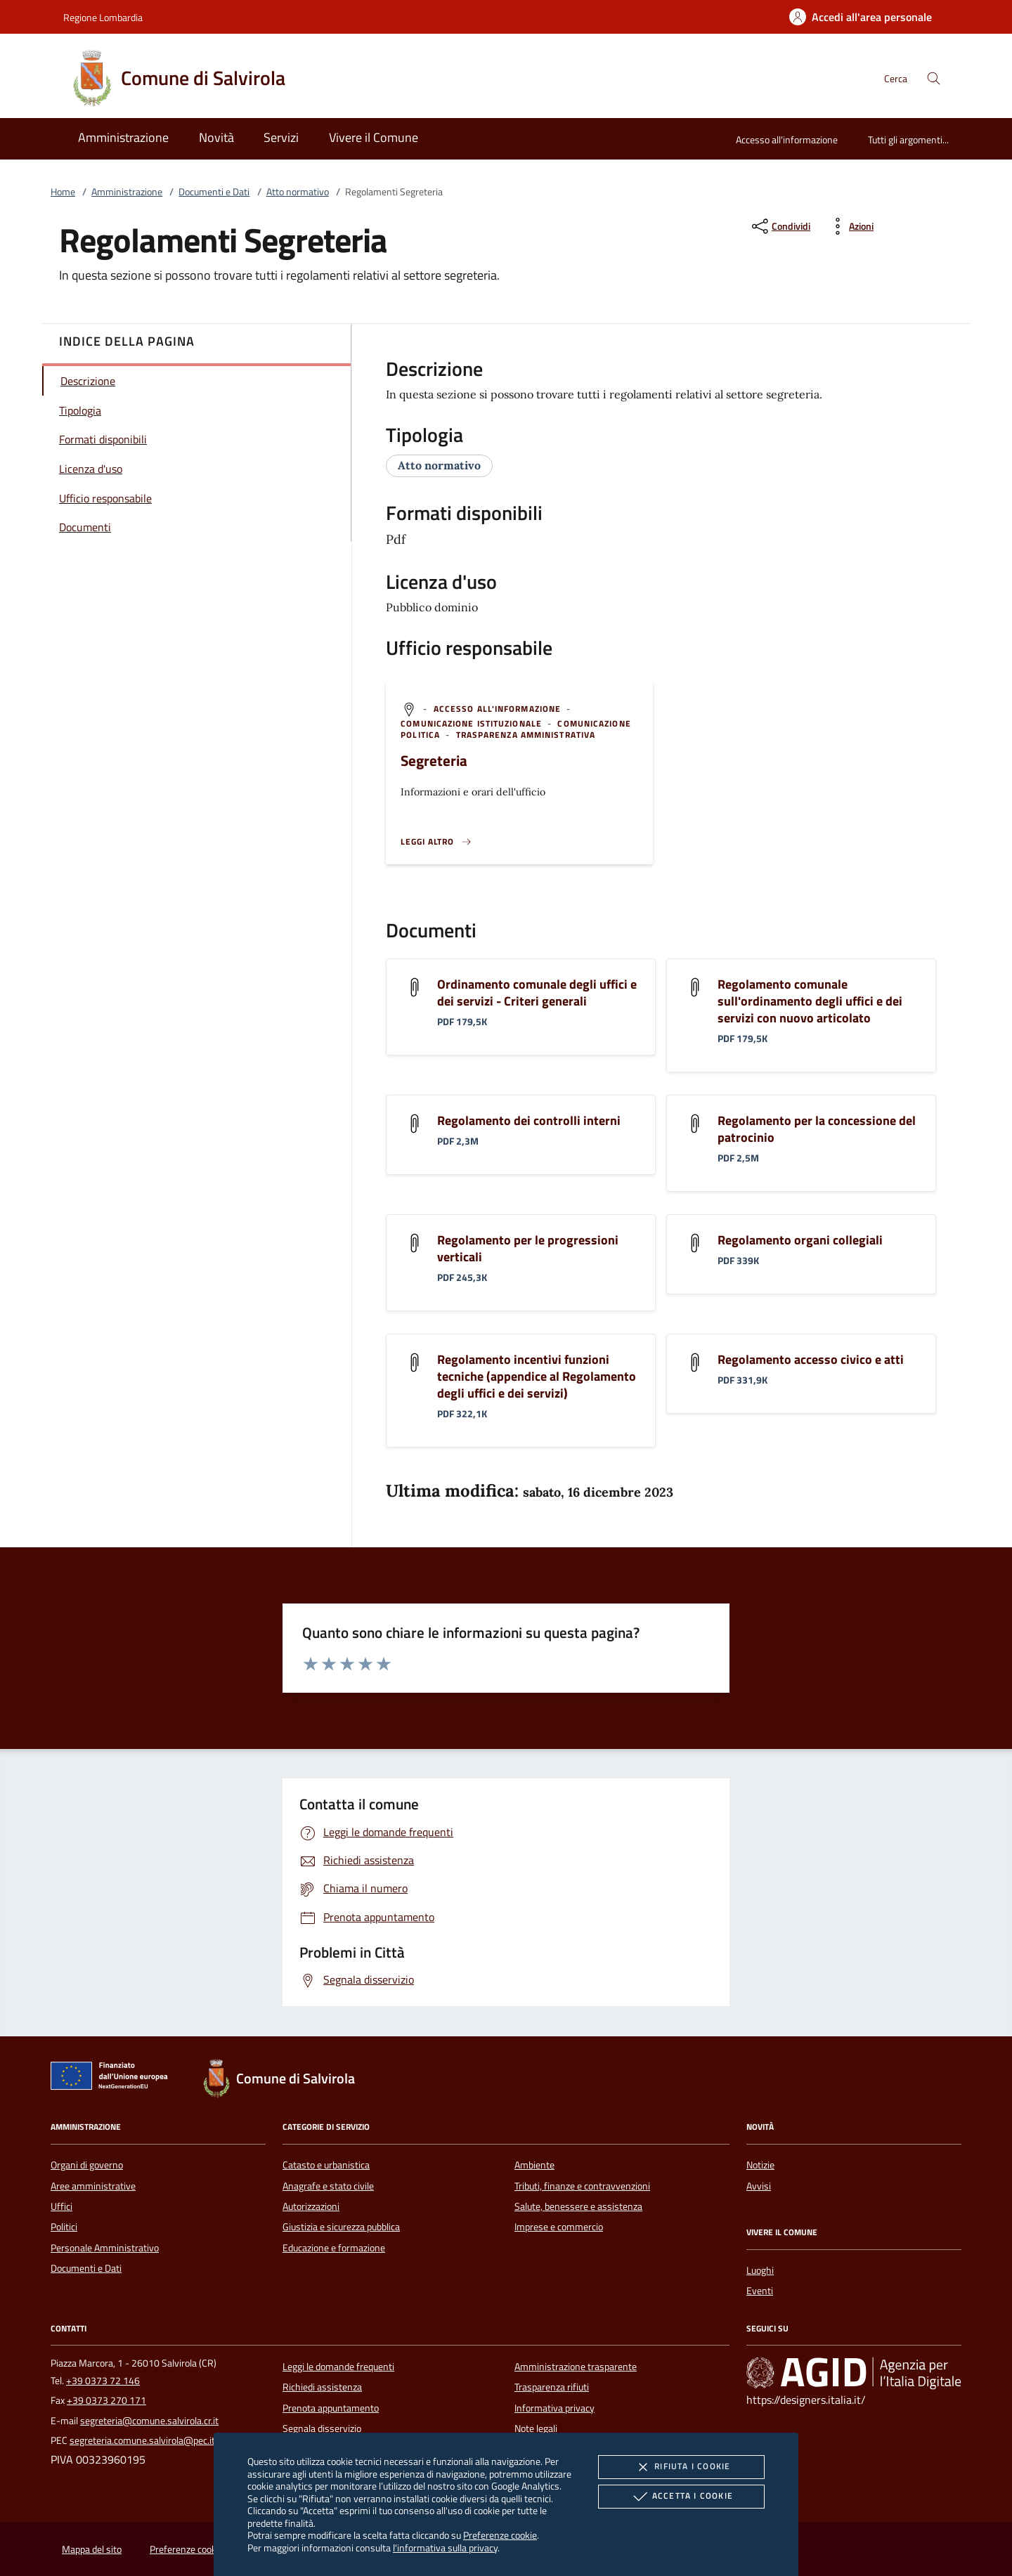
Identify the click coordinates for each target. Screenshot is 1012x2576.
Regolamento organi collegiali (800, 1239)
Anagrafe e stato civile (328, 2186)
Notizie (760, 2165)
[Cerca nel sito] (934, 78)
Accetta (681, 2496)
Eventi (759, 2290)
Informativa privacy (554, 2408)
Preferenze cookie (500, 2535)
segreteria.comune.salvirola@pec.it (142, 2440)
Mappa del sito (92, 2549)
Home (63, 192)
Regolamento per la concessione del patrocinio (817, 1129)
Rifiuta (681, 2467)
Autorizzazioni (311, 2206)
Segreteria (434, 760)
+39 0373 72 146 (103, 2380)
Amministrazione (126, 192)
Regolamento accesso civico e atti (811, 1359)
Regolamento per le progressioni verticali (527, 1248)
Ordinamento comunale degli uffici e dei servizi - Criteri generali (537, 992)
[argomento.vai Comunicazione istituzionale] (473, 723)
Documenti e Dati (214, 192)
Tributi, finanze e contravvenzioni (582, 2186)
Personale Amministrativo (105, 2248)
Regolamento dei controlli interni (529, 1120)
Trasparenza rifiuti (551, 2387)
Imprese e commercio (558, 2227)
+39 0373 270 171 (106, 2400)
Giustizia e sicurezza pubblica (341, 2227)
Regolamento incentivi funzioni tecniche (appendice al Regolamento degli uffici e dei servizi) (536, 1376)
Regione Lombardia (103, 17)
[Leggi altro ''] (436, 841)
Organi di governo (87, 2165)
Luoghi (760, 2270)
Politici (64, 2227)
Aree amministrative (93, 2186)
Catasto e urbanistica (326, 2165)
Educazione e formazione (334, 2248)
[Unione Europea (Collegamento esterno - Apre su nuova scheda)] (113, 2078)
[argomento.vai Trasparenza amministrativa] (526, 734)
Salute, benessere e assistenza (578, 2206)
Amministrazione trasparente (575, 2366)
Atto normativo (297, 192)
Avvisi (758, 2186)
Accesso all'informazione (787, 139)
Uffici (61, 2206)
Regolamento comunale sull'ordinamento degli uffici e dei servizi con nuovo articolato (810, 1001)
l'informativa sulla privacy (445, 2547)
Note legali (535, 2428)
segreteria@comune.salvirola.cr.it (149, 2420)
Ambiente (534, 2165)
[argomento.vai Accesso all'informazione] (499, 708)
